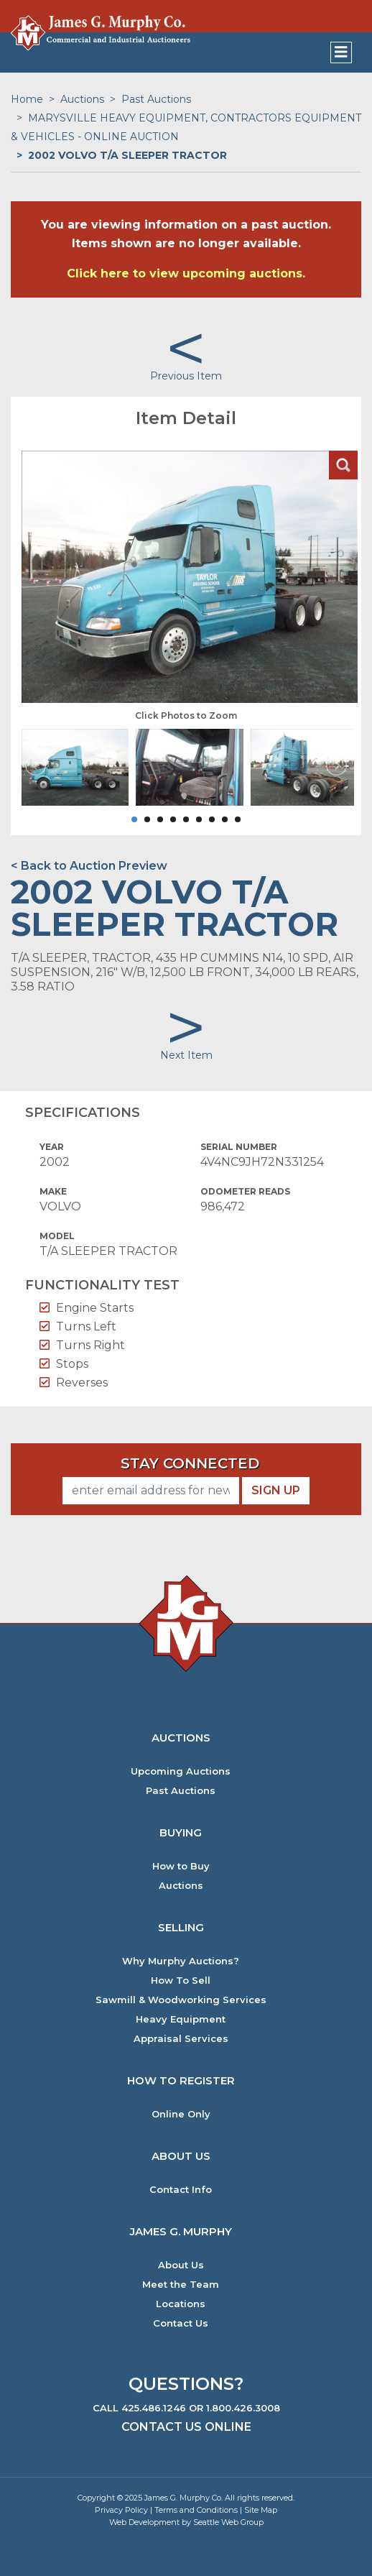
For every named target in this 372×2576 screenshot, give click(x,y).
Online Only (181, 2114)
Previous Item (186, 375)
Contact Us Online (186, 2427)
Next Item (186, 1055)
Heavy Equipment (180, 2019)
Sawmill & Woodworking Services (181, 2000)
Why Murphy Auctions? (180, 1961)
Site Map (260, 2510)
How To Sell (180, 1980)
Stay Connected (190, 1463)
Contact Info (180, 2189)
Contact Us (180, 2323)
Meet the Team (180, 2284)
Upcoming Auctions (181, 1771)
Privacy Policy (121, 2510)
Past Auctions (156, 99)
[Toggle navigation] (341, 52)
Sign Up (275, 1490)
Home (27, 99)
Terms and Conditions (196, 2510)
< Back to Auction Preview (89, 866)
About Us (181, 2265)
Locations (180, 2304)
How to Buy (181, 1866)
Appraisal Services (181, 2038)
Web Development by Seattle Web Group (186, 2522)
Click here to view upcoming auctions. (186, 273)
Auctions (82, 99)
